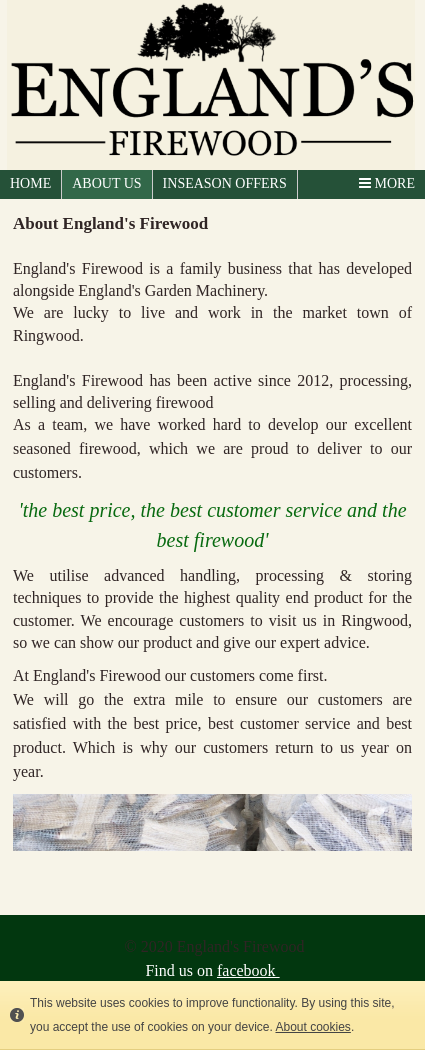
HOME (30, 183)
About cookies (312, 1027)
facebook (248, 970)
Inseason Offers (225, 183)
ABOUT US (106, 183)
